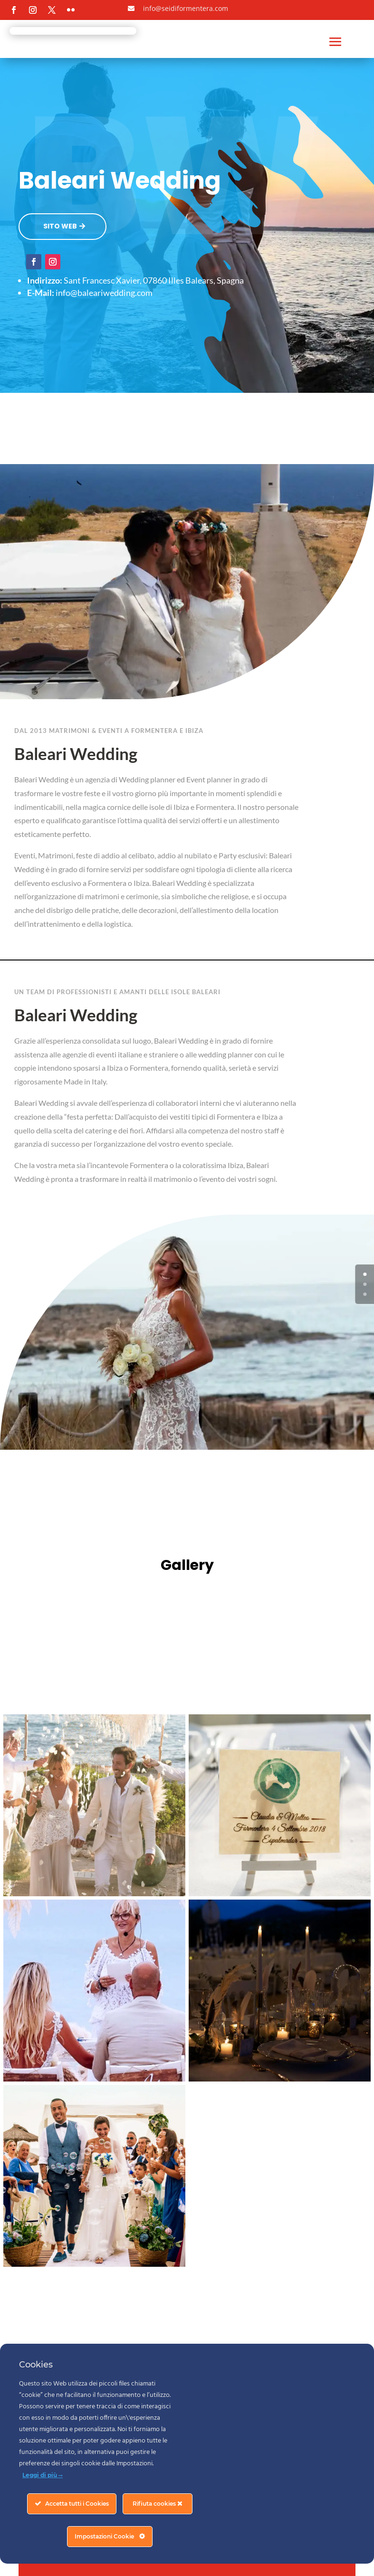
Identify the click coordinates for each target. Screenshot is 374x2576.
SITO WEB (60, 226)
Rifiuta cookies (157, 2503)
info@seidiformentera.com (185, 8)
